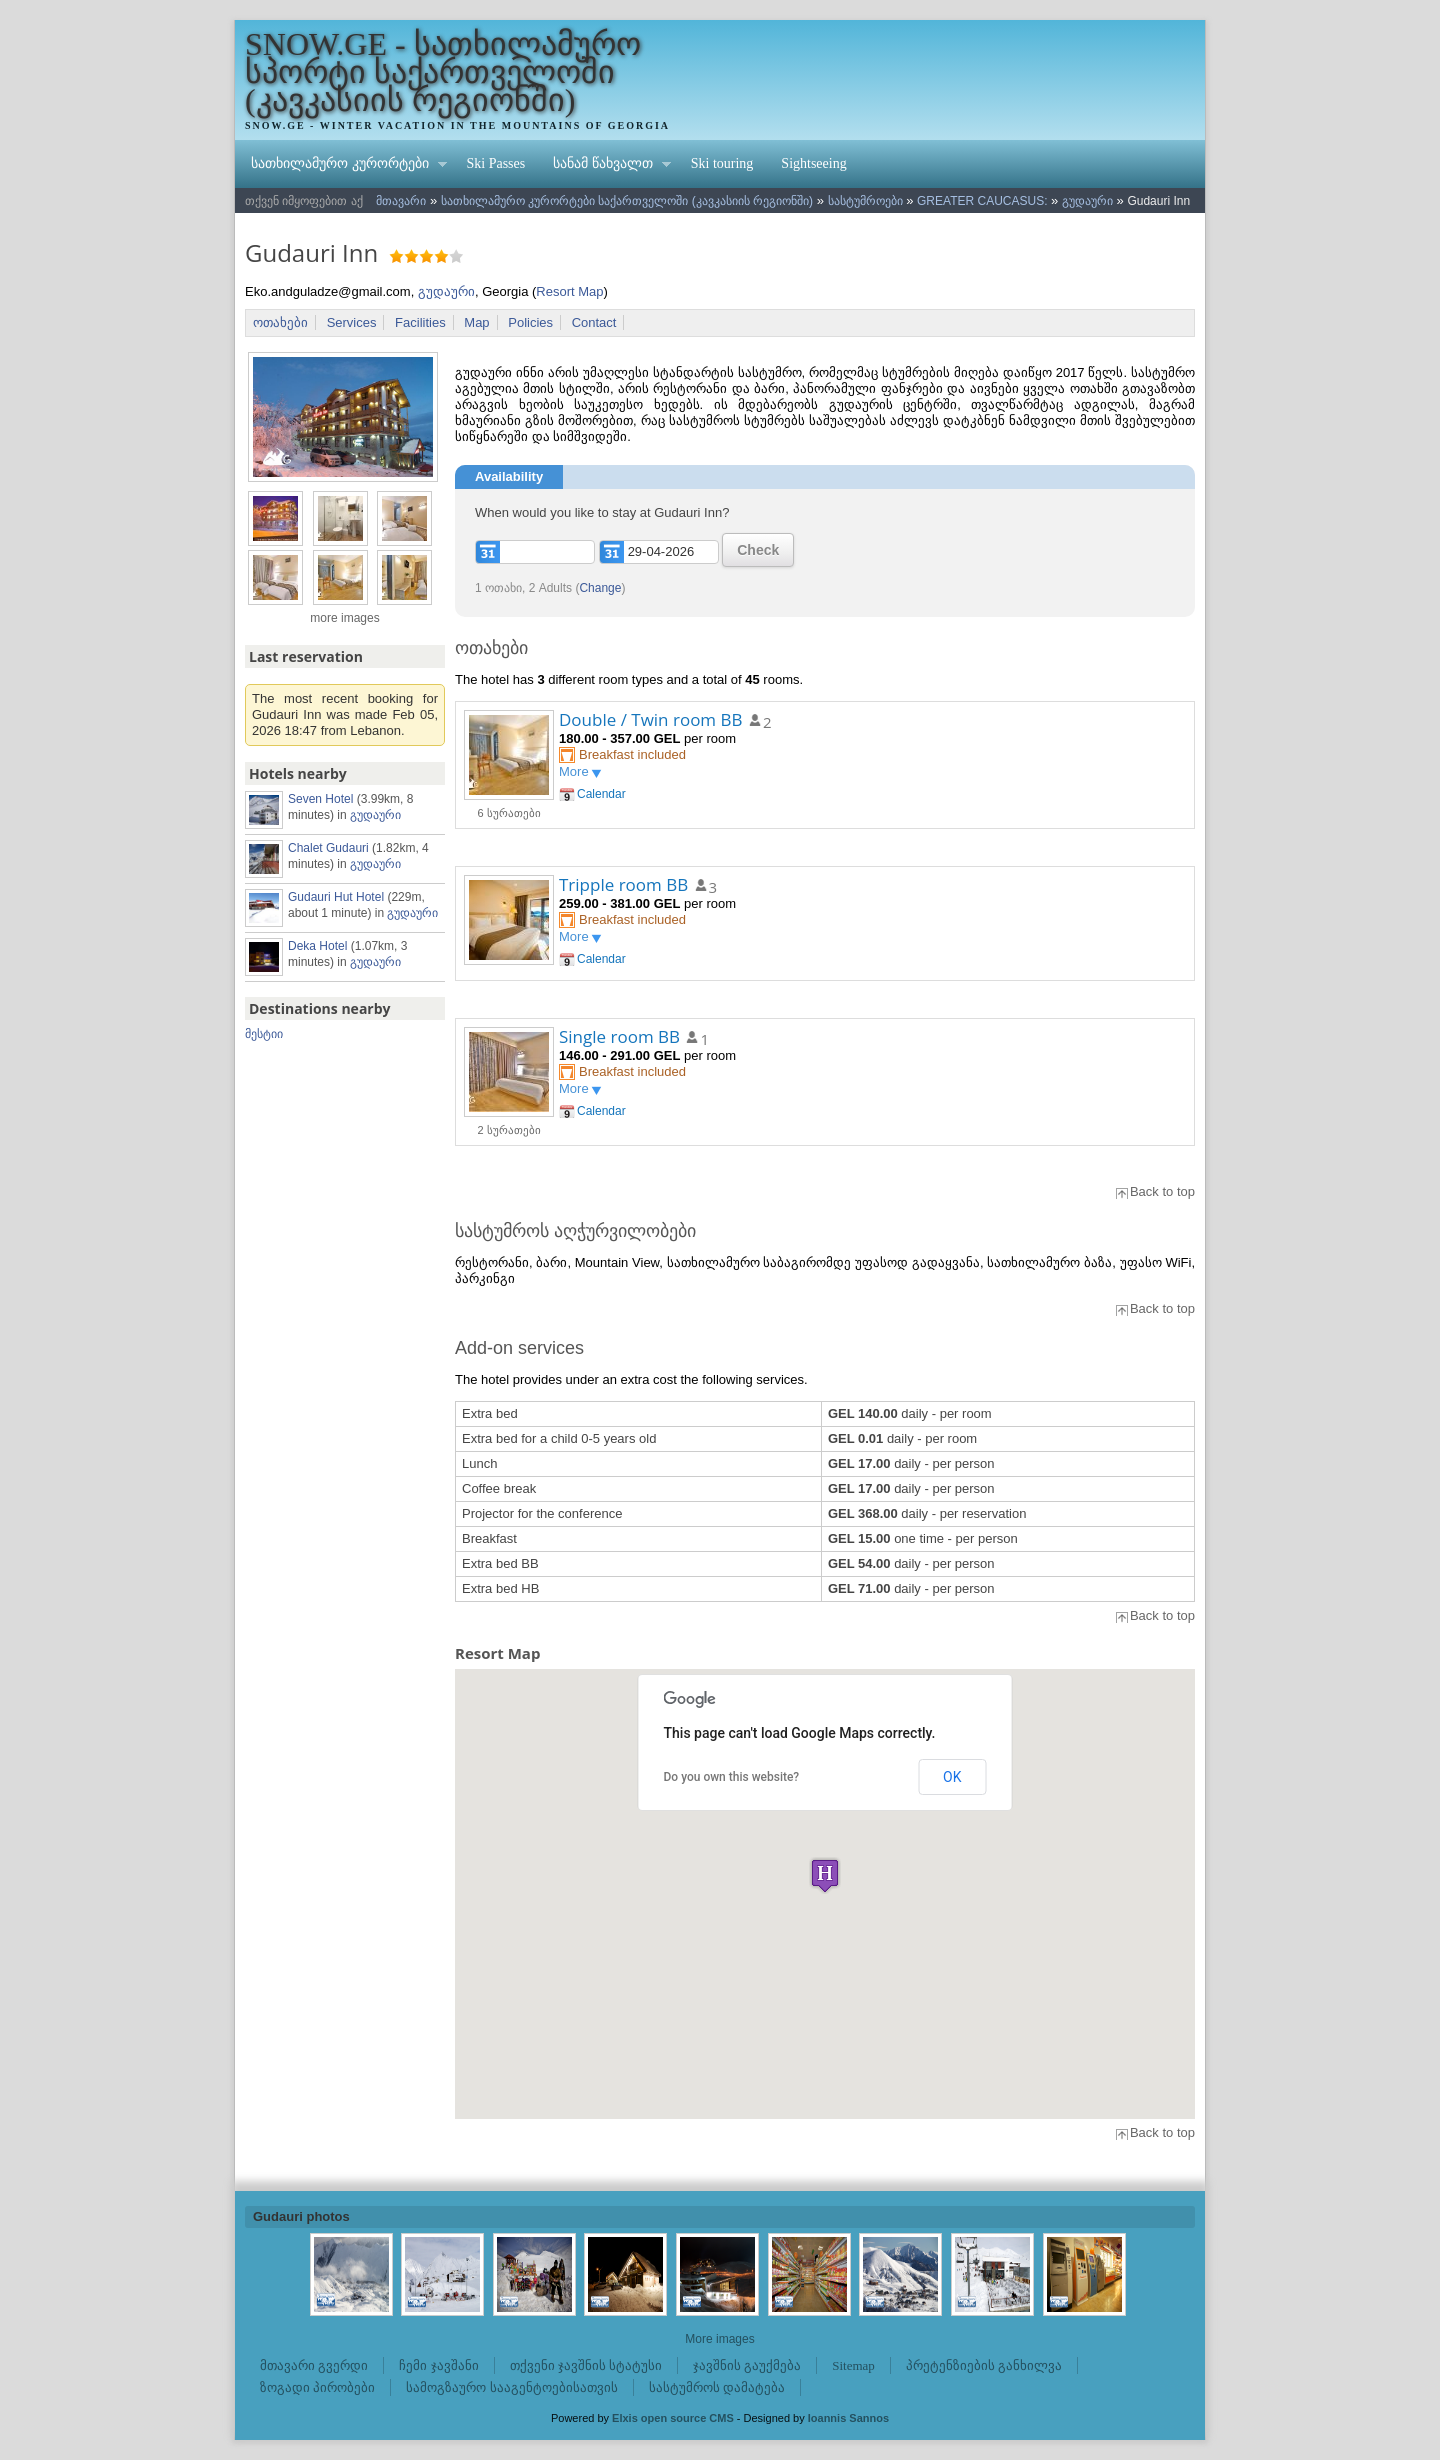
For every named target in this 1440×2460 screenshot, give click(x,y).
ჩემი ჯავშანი (438, 2365)
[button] (825, 1875)
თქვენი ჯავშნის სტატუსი (586, 2365)
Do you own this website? (732, 1777)
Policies (530, 322)
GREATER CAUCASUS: (982, 201)
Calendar (601, 794)
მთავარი (401, 201)
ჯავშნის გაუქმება (747, 2365)
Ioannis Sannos (848, 2418)
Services (352, 322)
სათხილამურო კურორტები (342, 166)
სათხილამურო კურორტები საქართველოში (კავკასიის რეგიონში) (627, 201)
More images (719, 2339)
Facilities (420, 322)
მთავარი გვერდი (314, 2365)
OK (952, 1777)
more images (344, 618)
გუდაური (1087, 201)
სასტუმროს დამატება (717, 2387)
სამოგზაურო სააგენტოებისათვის (511, 2387)
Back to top (1162, 1191)
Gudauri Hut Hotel (336, 897)
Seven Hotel (320, 799)
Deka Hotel (317, 946)
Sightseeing (813, 163)
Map (476, 322)
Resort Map (569, 291)
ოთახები (280, 322)
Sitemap (853, 2365)
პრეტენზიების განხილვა (984, 2365)
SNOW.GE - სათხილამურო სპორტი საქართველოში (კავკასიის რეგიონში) (443, 72)
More (574, 771)
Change (600, 588)
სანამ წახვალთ (605, 166)
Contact (594, 322)
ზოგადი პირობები (317, 2387)
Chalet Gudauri (328, 848)
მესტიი (264, 1034)
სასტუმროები (865, 201)
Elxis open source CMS (673, 2418)
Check (758, 550)
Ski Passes (496, 163)
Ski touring (722, 163)
